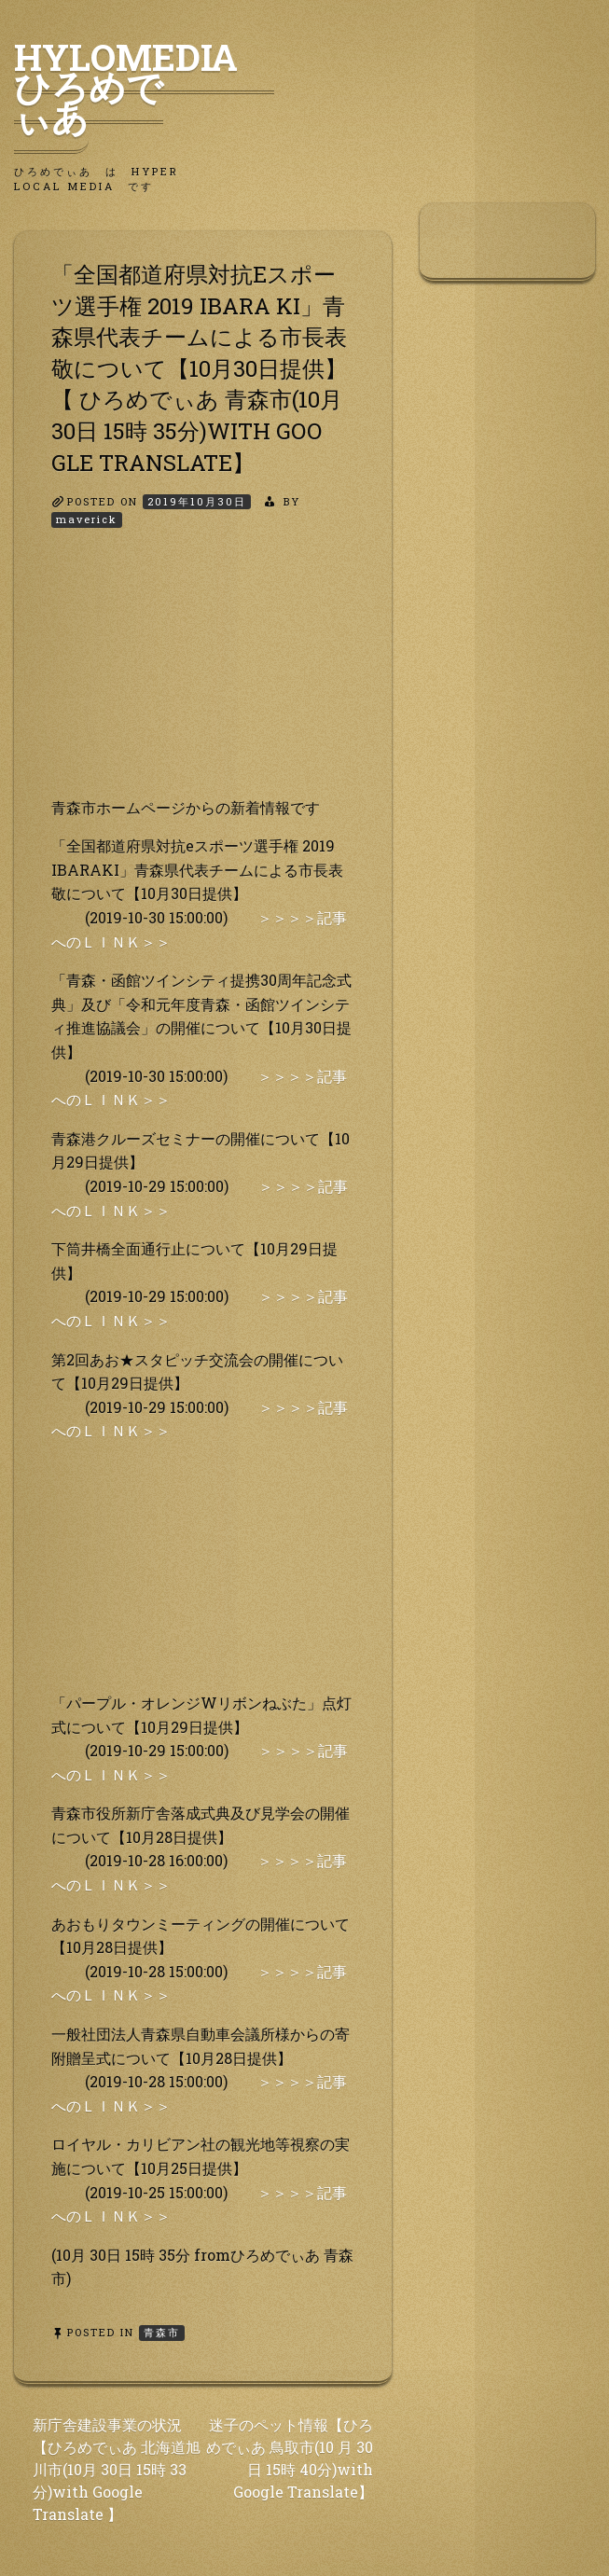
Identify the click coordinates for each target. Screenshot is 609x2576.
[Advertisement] (202, 679)
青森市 (162, 2332)
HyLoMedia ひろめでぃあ (144, 87)
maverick (87, 519)
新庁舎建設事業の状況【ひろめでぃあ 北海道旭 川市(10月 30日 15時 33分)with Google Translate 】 (117, 2469)
